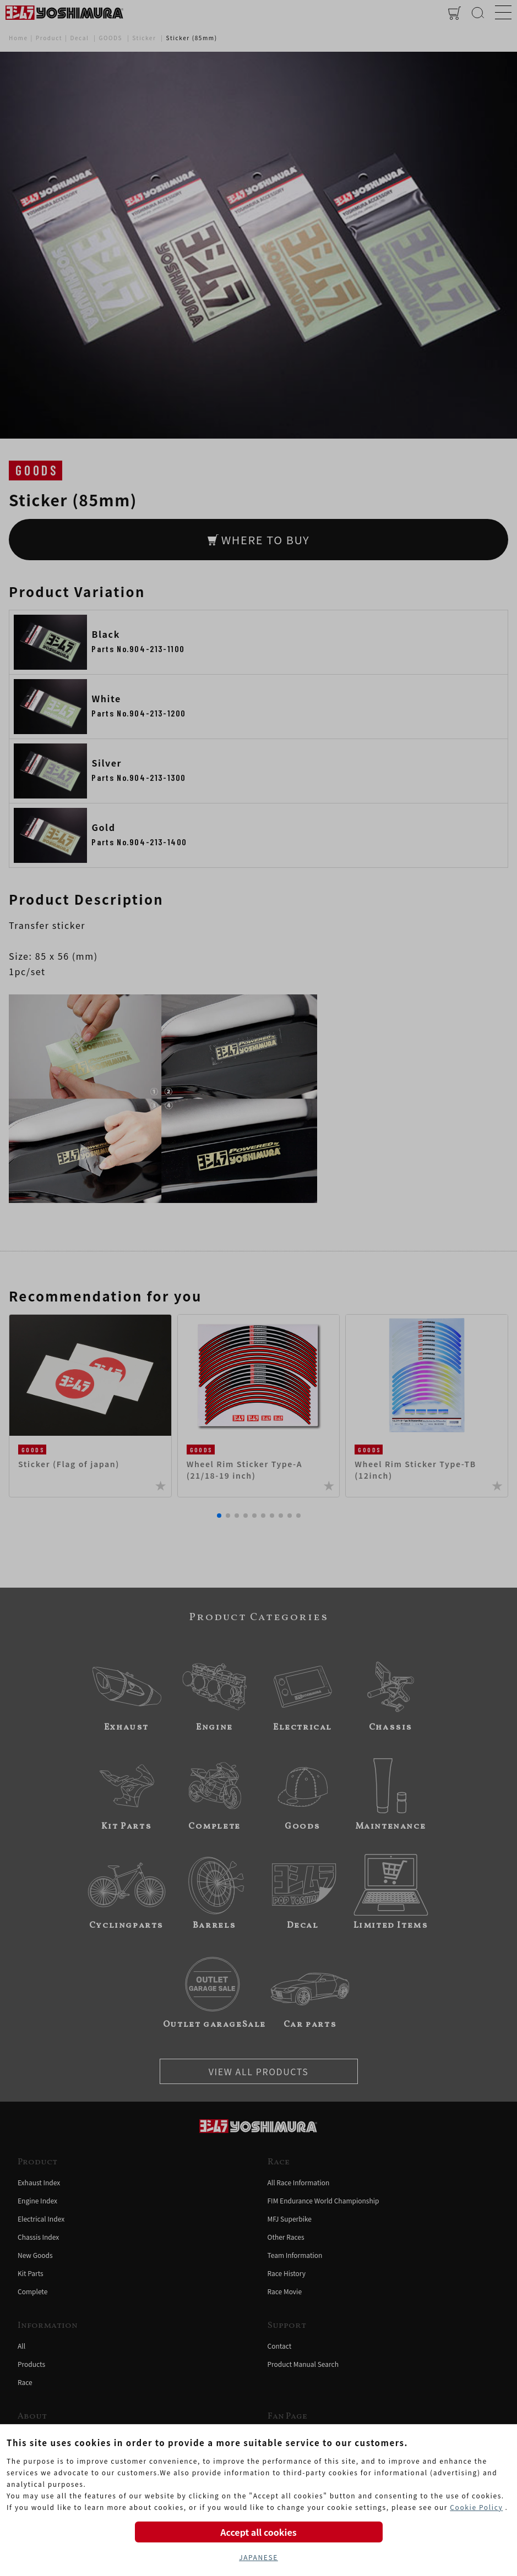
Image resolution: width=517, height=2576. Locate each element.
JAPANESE (258, 2557)
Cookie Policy (476, 2507)
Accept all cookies (258, 2532)
